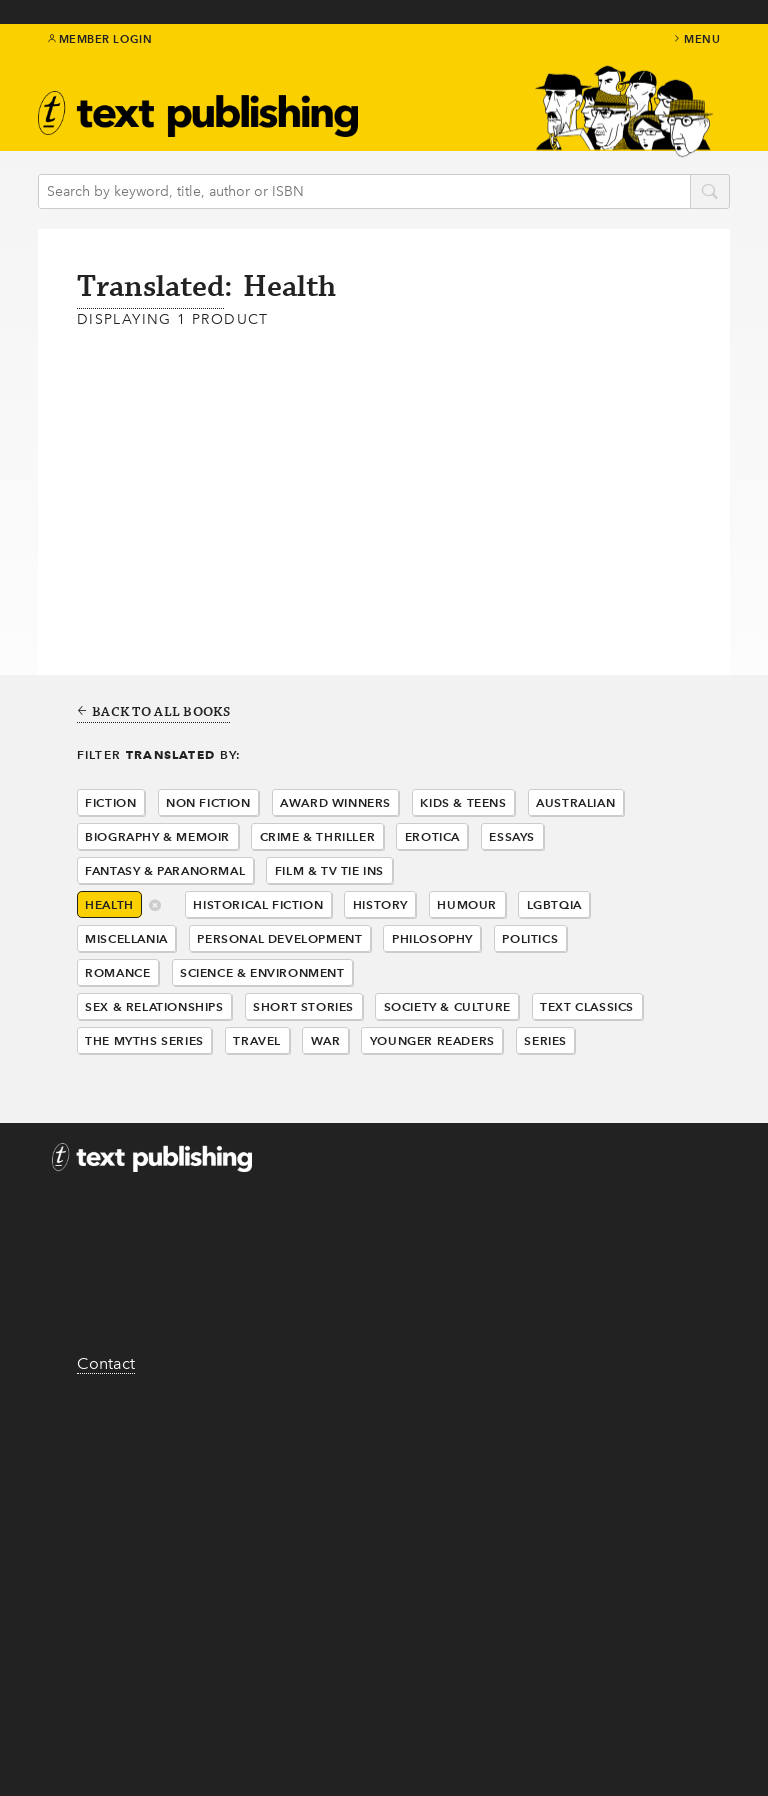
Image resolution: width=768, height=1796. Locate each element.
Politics (530, 938)
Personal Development (279, 938)
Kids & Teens (463, 802)
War (326, 1040)
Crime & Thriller (318, 836)
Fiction (110, 802)
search (710, 193)
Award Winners (335, 802)
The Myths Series (144, 1040)
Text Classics (587, 1006)
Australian (575, 802)
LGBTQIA (554, 904)
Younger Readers (432, 1040)
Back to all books (153, 713)
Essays (512, 836)
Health (109, 904)
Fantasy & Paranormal (165, 870)
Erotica (432, 836)
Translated (150, 287)
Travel (257, 1040)
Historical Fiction (258, 904)
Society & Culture (447, 1006)
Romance (117, 972)
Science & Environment (262, 972)
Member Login (100, 39)
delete (155, 906)
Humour (467, 904)
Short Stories (303, 1006)
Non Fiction (208, 802)
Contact (106, 1363)
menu (696, 39)
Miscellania (126, 938)
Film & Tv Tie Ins (329, 870)
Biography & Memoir (157, 836)
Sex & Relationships (154, 1006)
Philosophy (432, 938)
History (380, 904)
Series (545, 1040)
